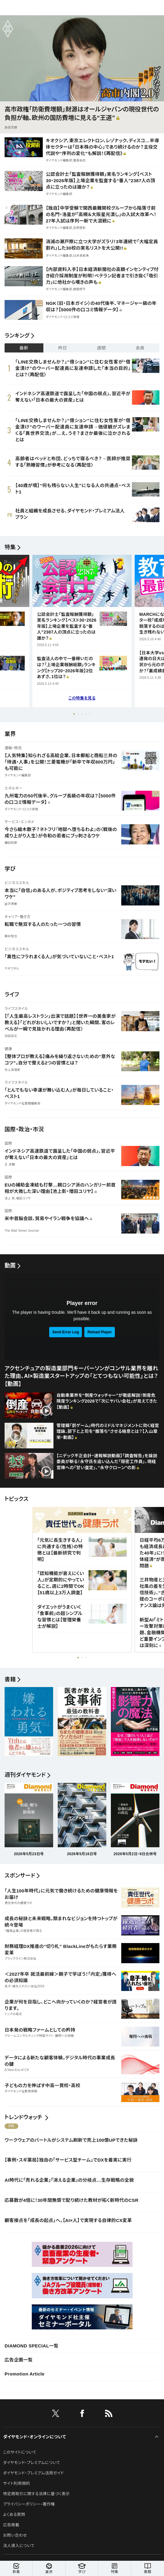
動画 (10, 1266)
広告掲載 (11, 2525)
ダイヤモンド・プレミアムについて (31, 2462)
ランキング (17, 336)
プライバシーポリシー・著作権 (29, 2504)
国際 (8, 1143)
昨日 (62, 347)
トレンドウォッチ (23, 2117)
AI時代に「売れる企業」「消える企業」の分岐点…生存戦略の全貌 (69, 2180)
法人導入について (19, 2545)
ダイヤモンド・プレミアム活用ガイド (33, 2473)
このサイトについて (19, 2452)
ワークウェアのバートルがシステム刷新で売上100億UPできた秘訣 (71, 2140)
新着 (16, 2568)
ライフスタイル (16, 1008)
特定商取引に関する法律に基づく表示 (36, 2493)
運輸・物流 (13, 748)
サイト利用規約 (16, 2483)
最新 (24, 347)
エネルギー (14, 788)
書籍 (147, 2568)
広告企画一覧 (19, 2359)
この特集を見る (82, 698)
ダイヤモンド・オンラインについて (34, 2436)
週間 (101, 347)
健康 (8, 1049)
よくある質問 (14, 2514)
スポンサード (20, 1876)
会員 (140, 347)
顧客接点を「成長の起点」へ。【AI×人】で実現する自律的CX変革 (68, 2220)
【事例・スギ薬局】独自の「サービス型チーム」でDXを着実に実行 (68, 2159)
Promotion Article (25, 2373)
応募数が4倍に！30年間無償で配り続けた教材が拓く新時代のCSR (71, 2200)
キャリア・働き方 (18, 917)
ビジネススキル (17, 883)
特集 (10, 547)
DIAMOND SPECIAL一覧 (31, 2345)
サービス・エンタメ (19, 822)
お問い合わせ (15, 2535)
